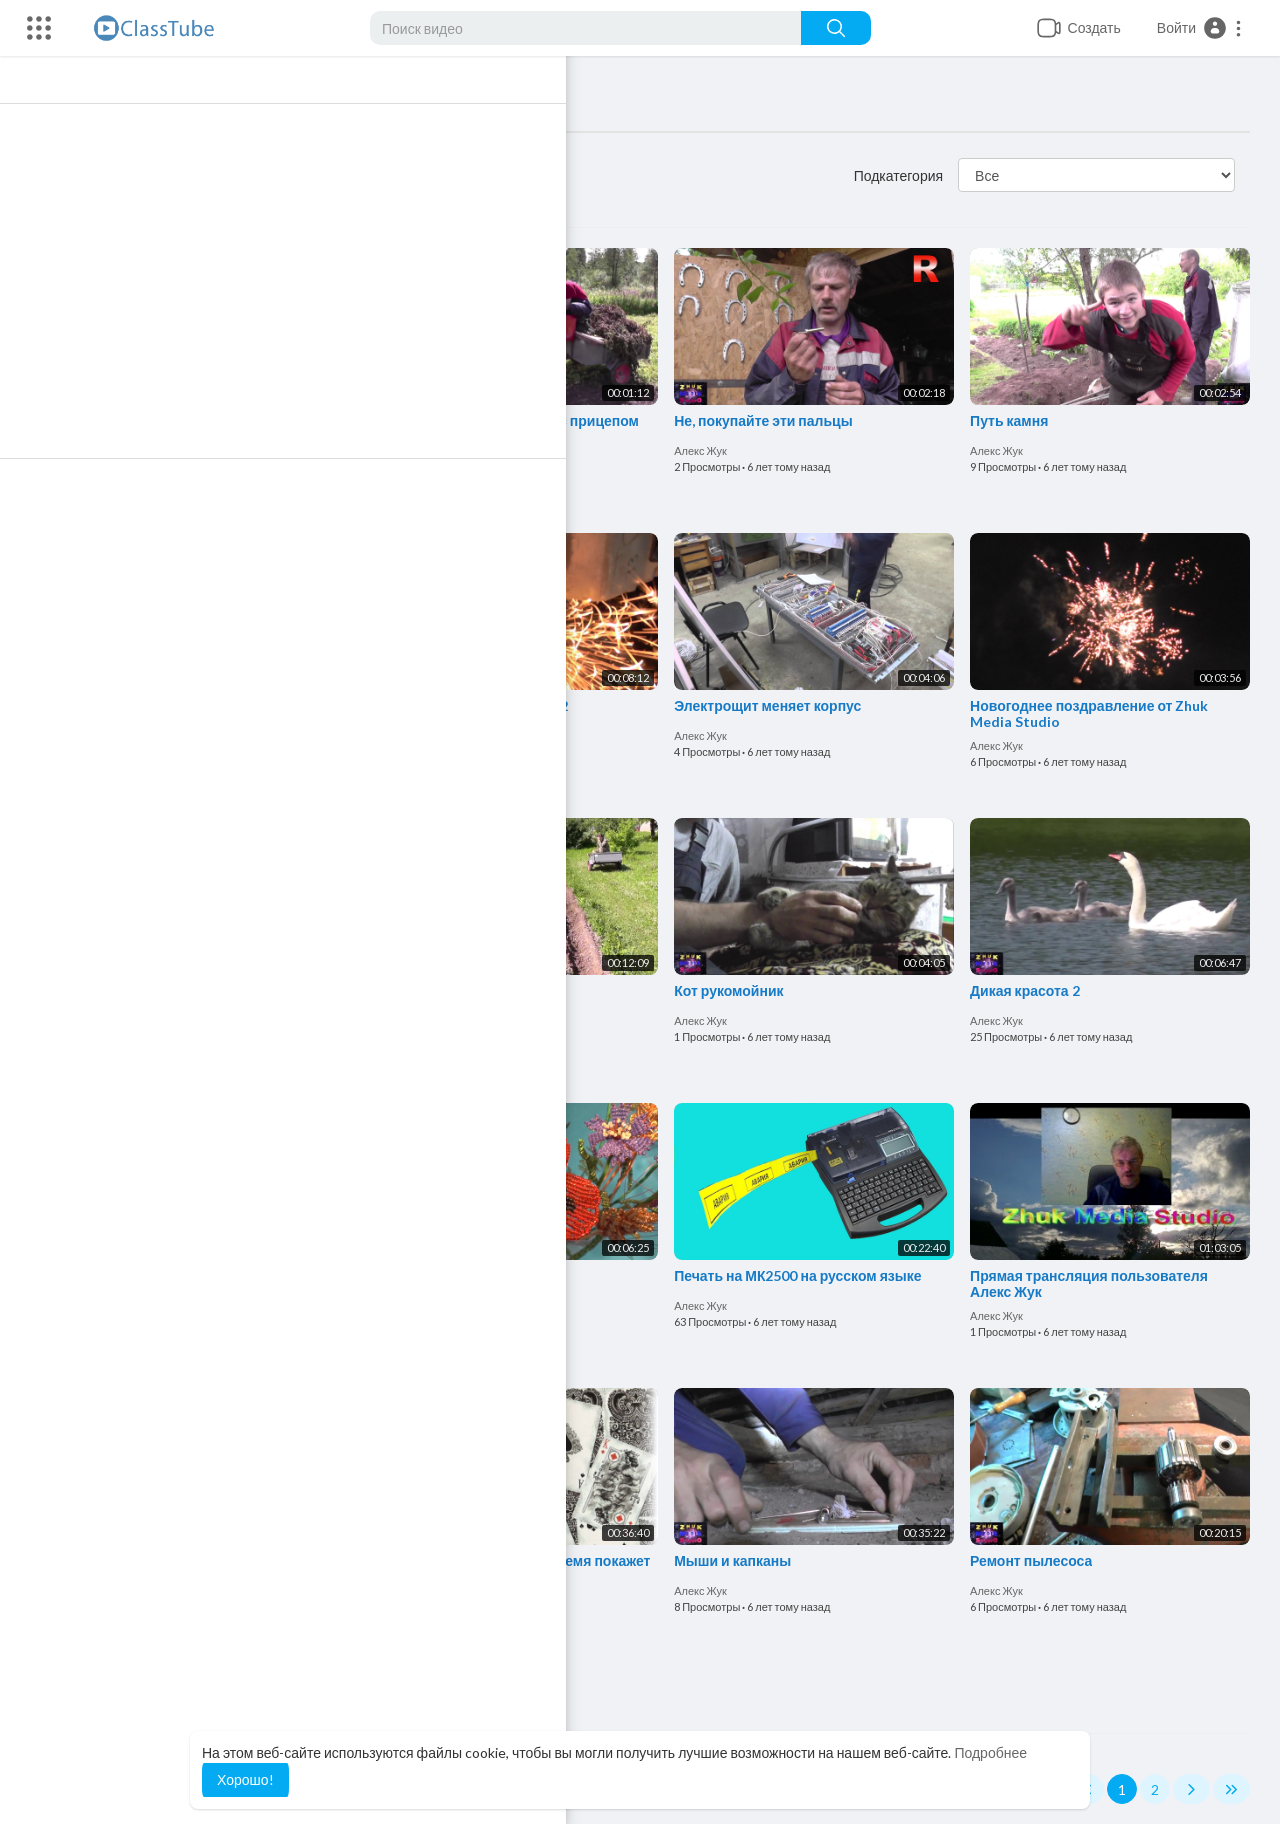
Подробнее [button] (990, 1752)
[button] (1200, 28)
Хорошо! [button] (245, 1779)
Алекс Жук (136, 446)
